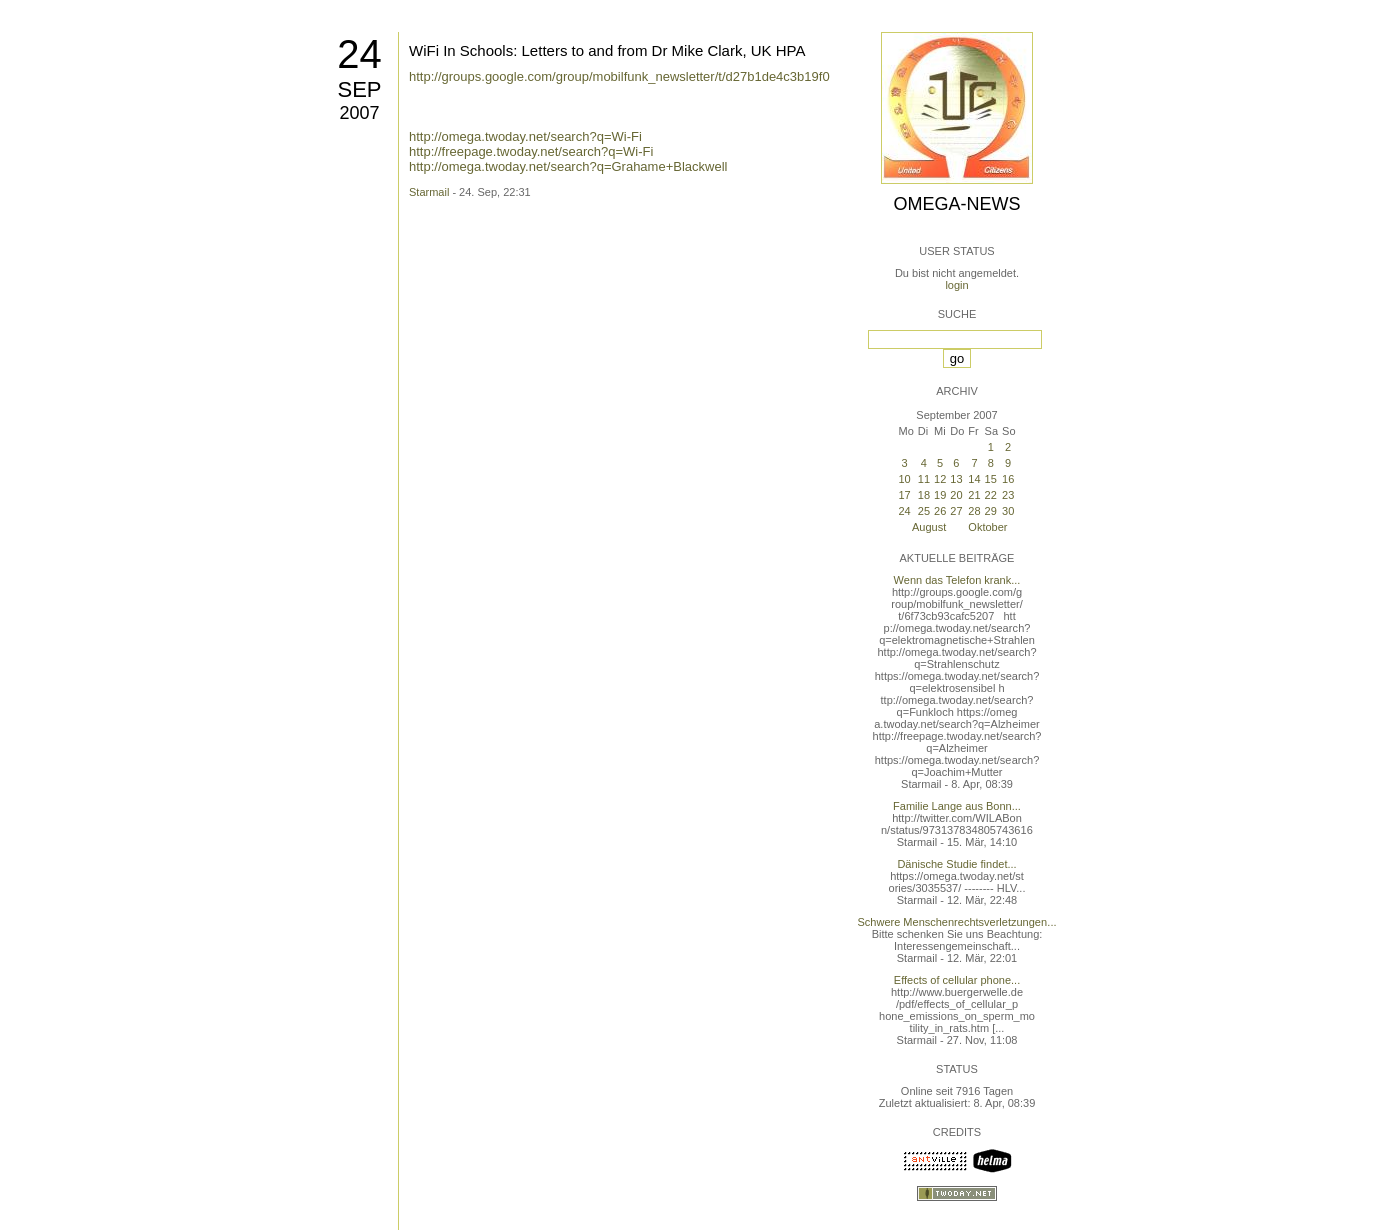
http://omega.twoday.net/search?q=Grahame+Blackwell (568, 166)
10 (904, 479)
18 (924, 495)
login (956, 285)
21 (974, 495)
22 (991, 495)
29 (991, 511)
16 (1008, 479)
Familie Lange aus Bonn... (957, 806)
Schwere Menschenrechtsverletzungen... (957, 922)
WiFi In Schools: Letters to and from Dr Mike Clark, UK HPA (607, 50)
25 (924, 511)
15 (991, 479)
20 (956, 495)
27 (956, 511)
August (929, 527)
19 (940, 495)
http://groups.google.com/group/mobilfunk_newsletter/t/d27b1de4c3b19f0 (619, 76)
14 (974, 479)
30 (1008, 511)
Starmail (429, 192)
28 (974, 511)
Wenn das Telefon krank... (957, 580)
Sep (359, 89)
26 (940, 511)
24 (359, 54)
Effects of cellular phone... (957, 980)
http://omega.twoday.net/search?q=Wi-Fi (525, 136)
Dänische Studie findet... (956, 864)
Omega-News (956, 204)
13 (956, 479)
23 (1008, 495)
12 (940, 479)
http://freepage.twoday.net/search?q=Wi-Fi (531, 151)
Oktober (987, 527)
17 (904, 495)
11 (924, 479)
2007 (359, 113)
